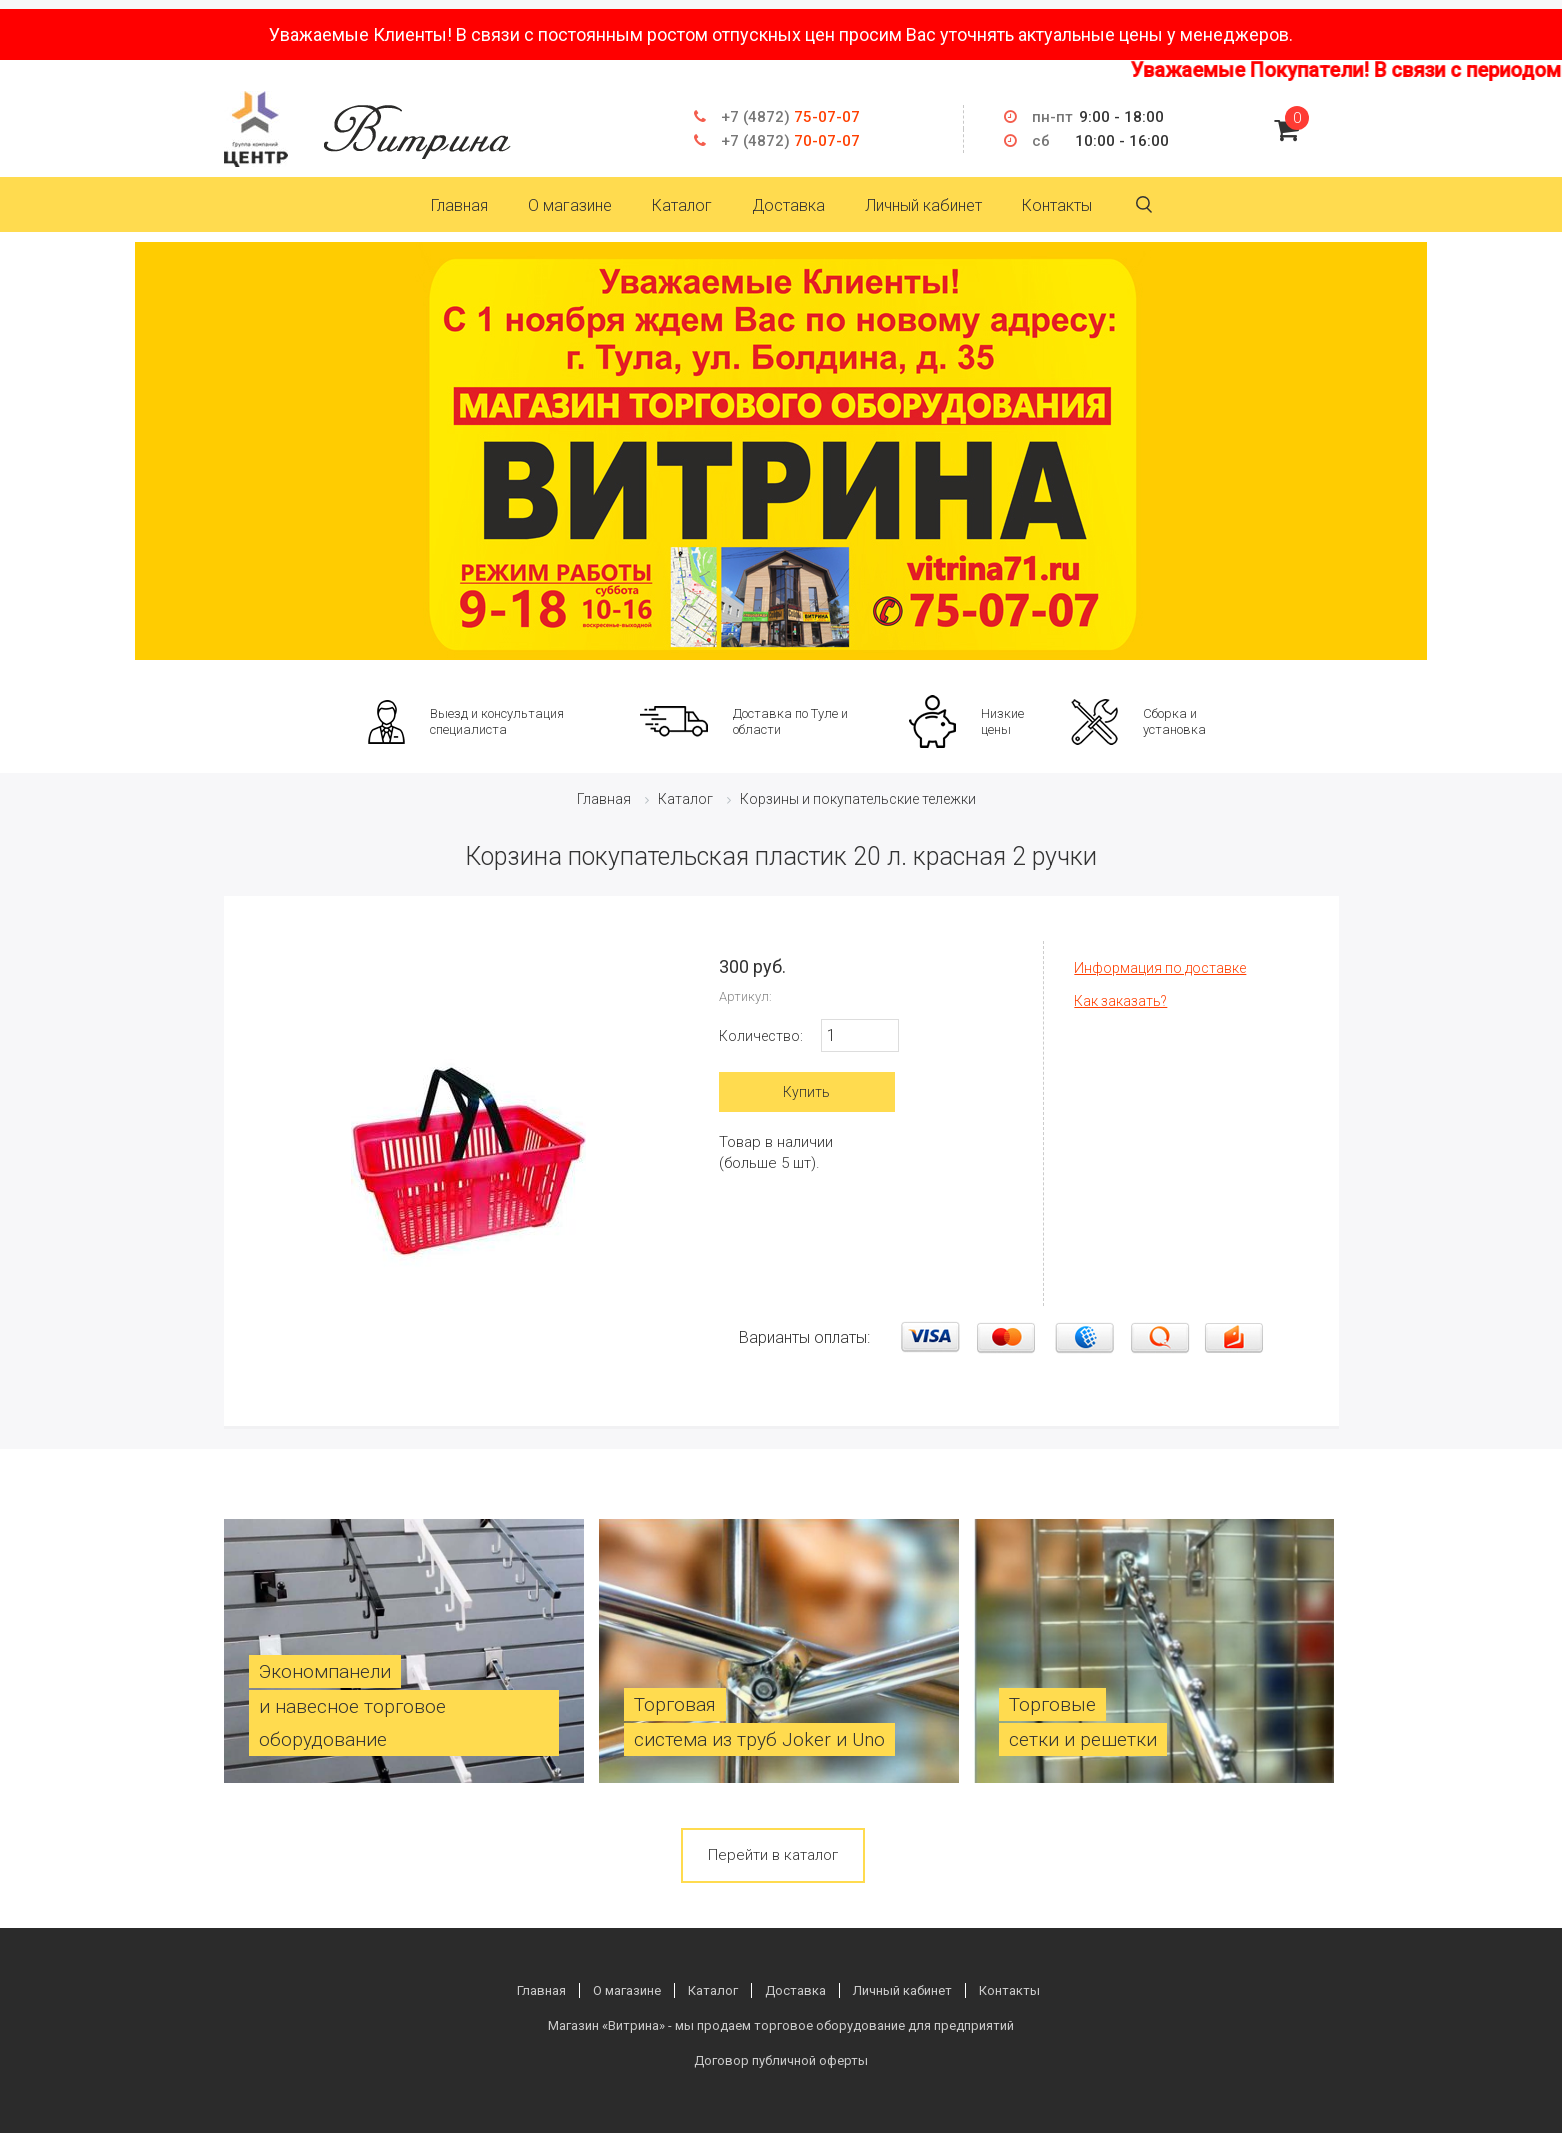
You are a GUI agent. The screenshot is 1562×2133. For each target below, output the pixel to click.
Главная (459, 205)
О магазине (570, 205)
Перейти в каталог (773, 1855)
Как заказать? (1120, 1001)
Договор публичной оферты (781, 2060)
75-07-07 (790, 117)
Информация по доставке (1160, 968)
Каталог (682, 205)
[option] (781, 451)
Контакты (1057, 205)
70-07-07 (790, 141)
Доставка (788, 205)
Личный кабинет (923, 205)
